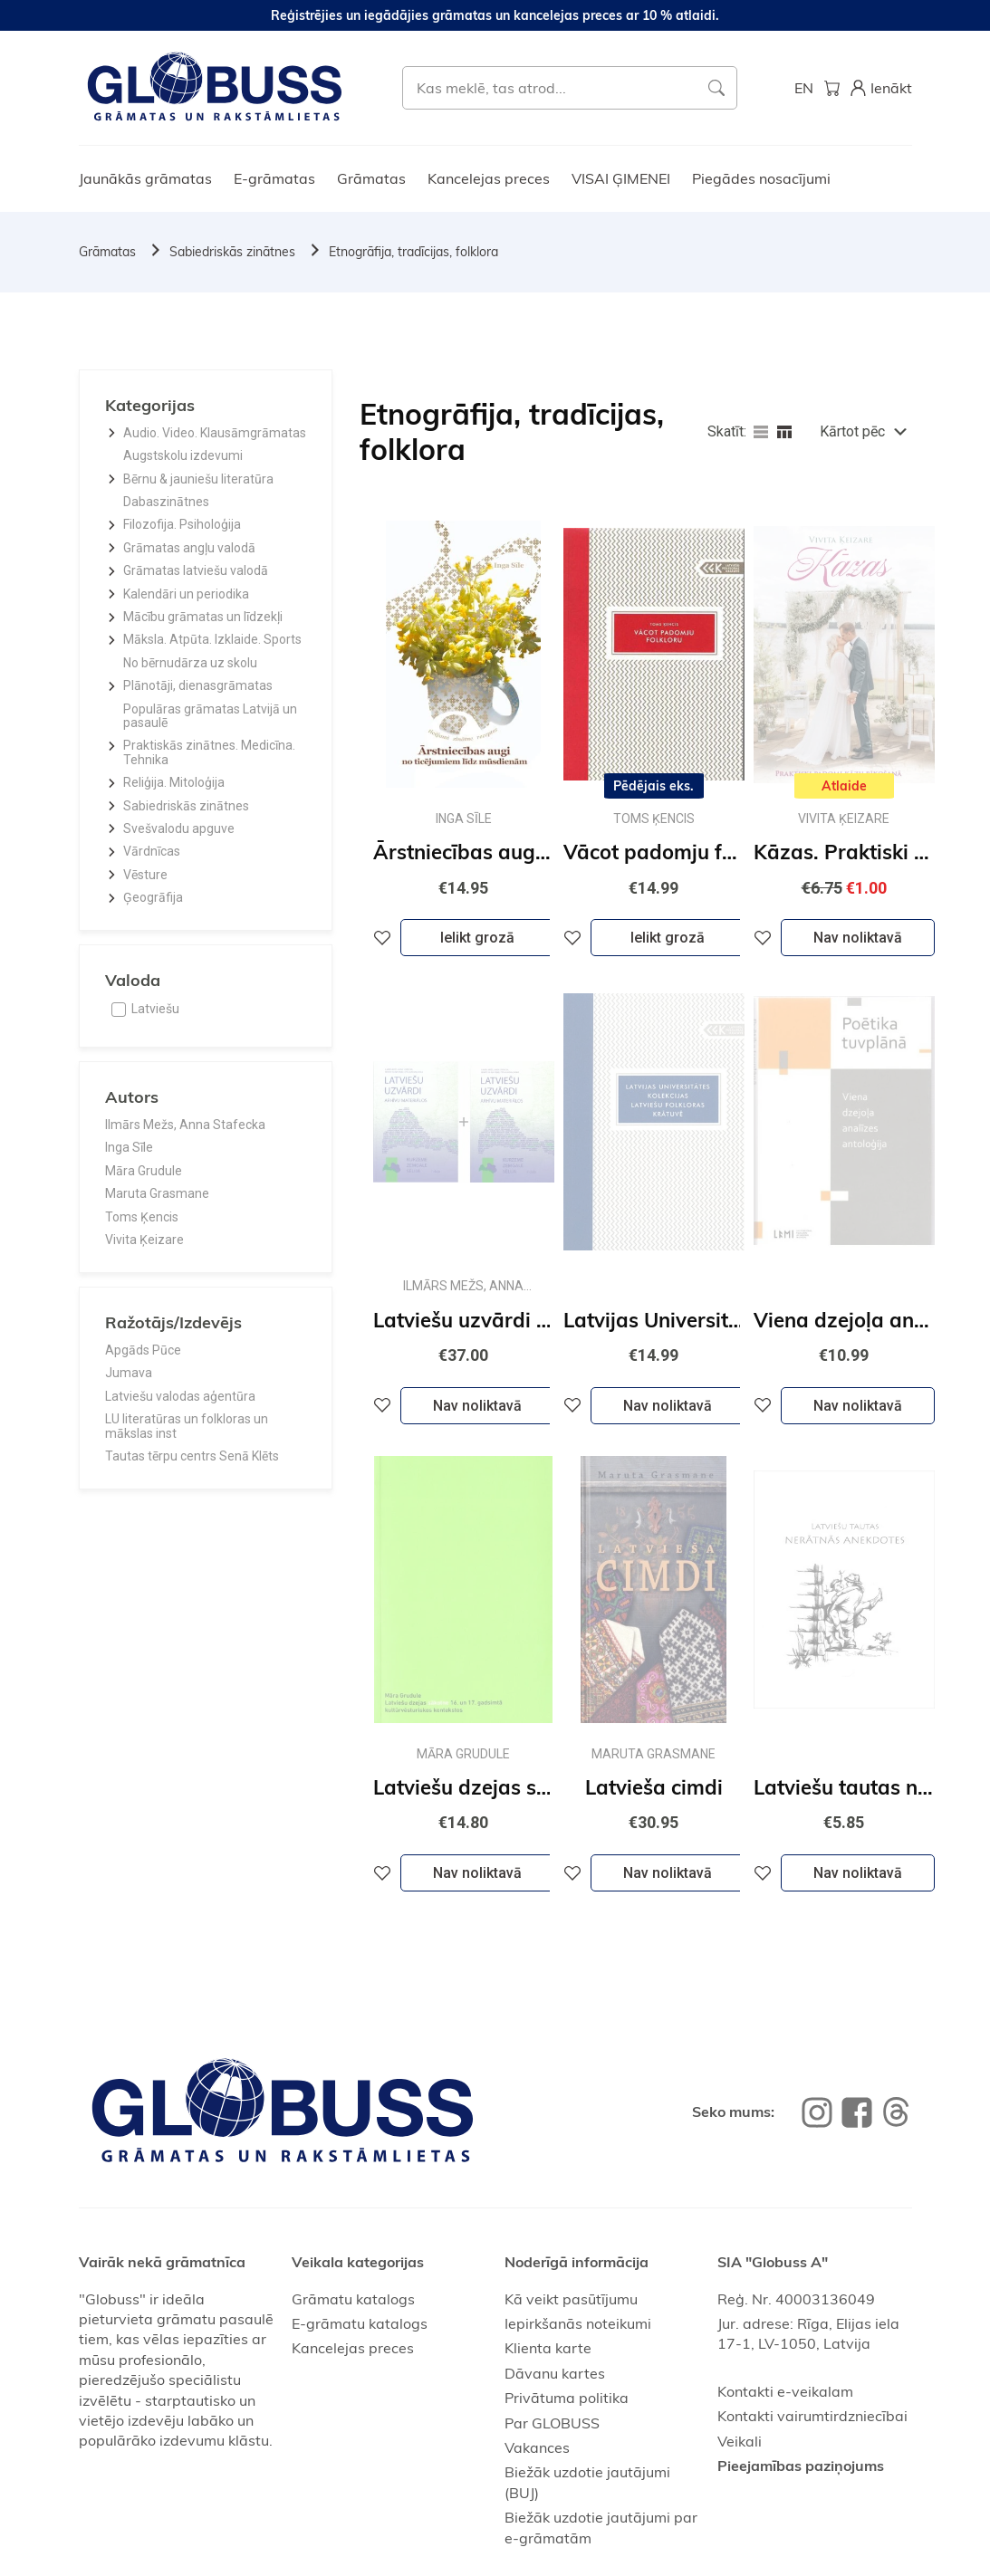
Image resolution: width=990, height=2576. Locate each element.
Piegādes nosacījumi (761, 178)
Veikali (739, 2441)
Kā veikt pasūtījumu (571, 2299)
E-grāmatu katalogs (360, 2323)
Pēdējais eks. (653, 786)
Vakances (537, 2447)
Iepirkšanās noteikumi (578, 2323)
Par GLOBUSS (552, 2423)
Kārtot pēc (852, 431)
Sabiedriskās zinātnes (232, 252)
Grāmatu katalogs (353, 2299)
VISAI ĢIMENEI (621, 178)
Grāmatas (371, 178)
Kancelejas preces (489, 178)
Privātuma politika (567, 2398)
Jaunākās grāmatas (145, 178)
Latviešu (155, 1008)
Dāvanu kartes (555, 2373)
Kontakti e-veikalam (785, 2391)
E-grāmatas (274, 178)
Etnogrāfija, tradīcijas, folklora (413, 252)
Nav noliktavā (857, 937)
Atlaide (844, 786)
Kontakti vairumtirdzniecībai (812, 2416)
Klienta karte (548, 2348)
